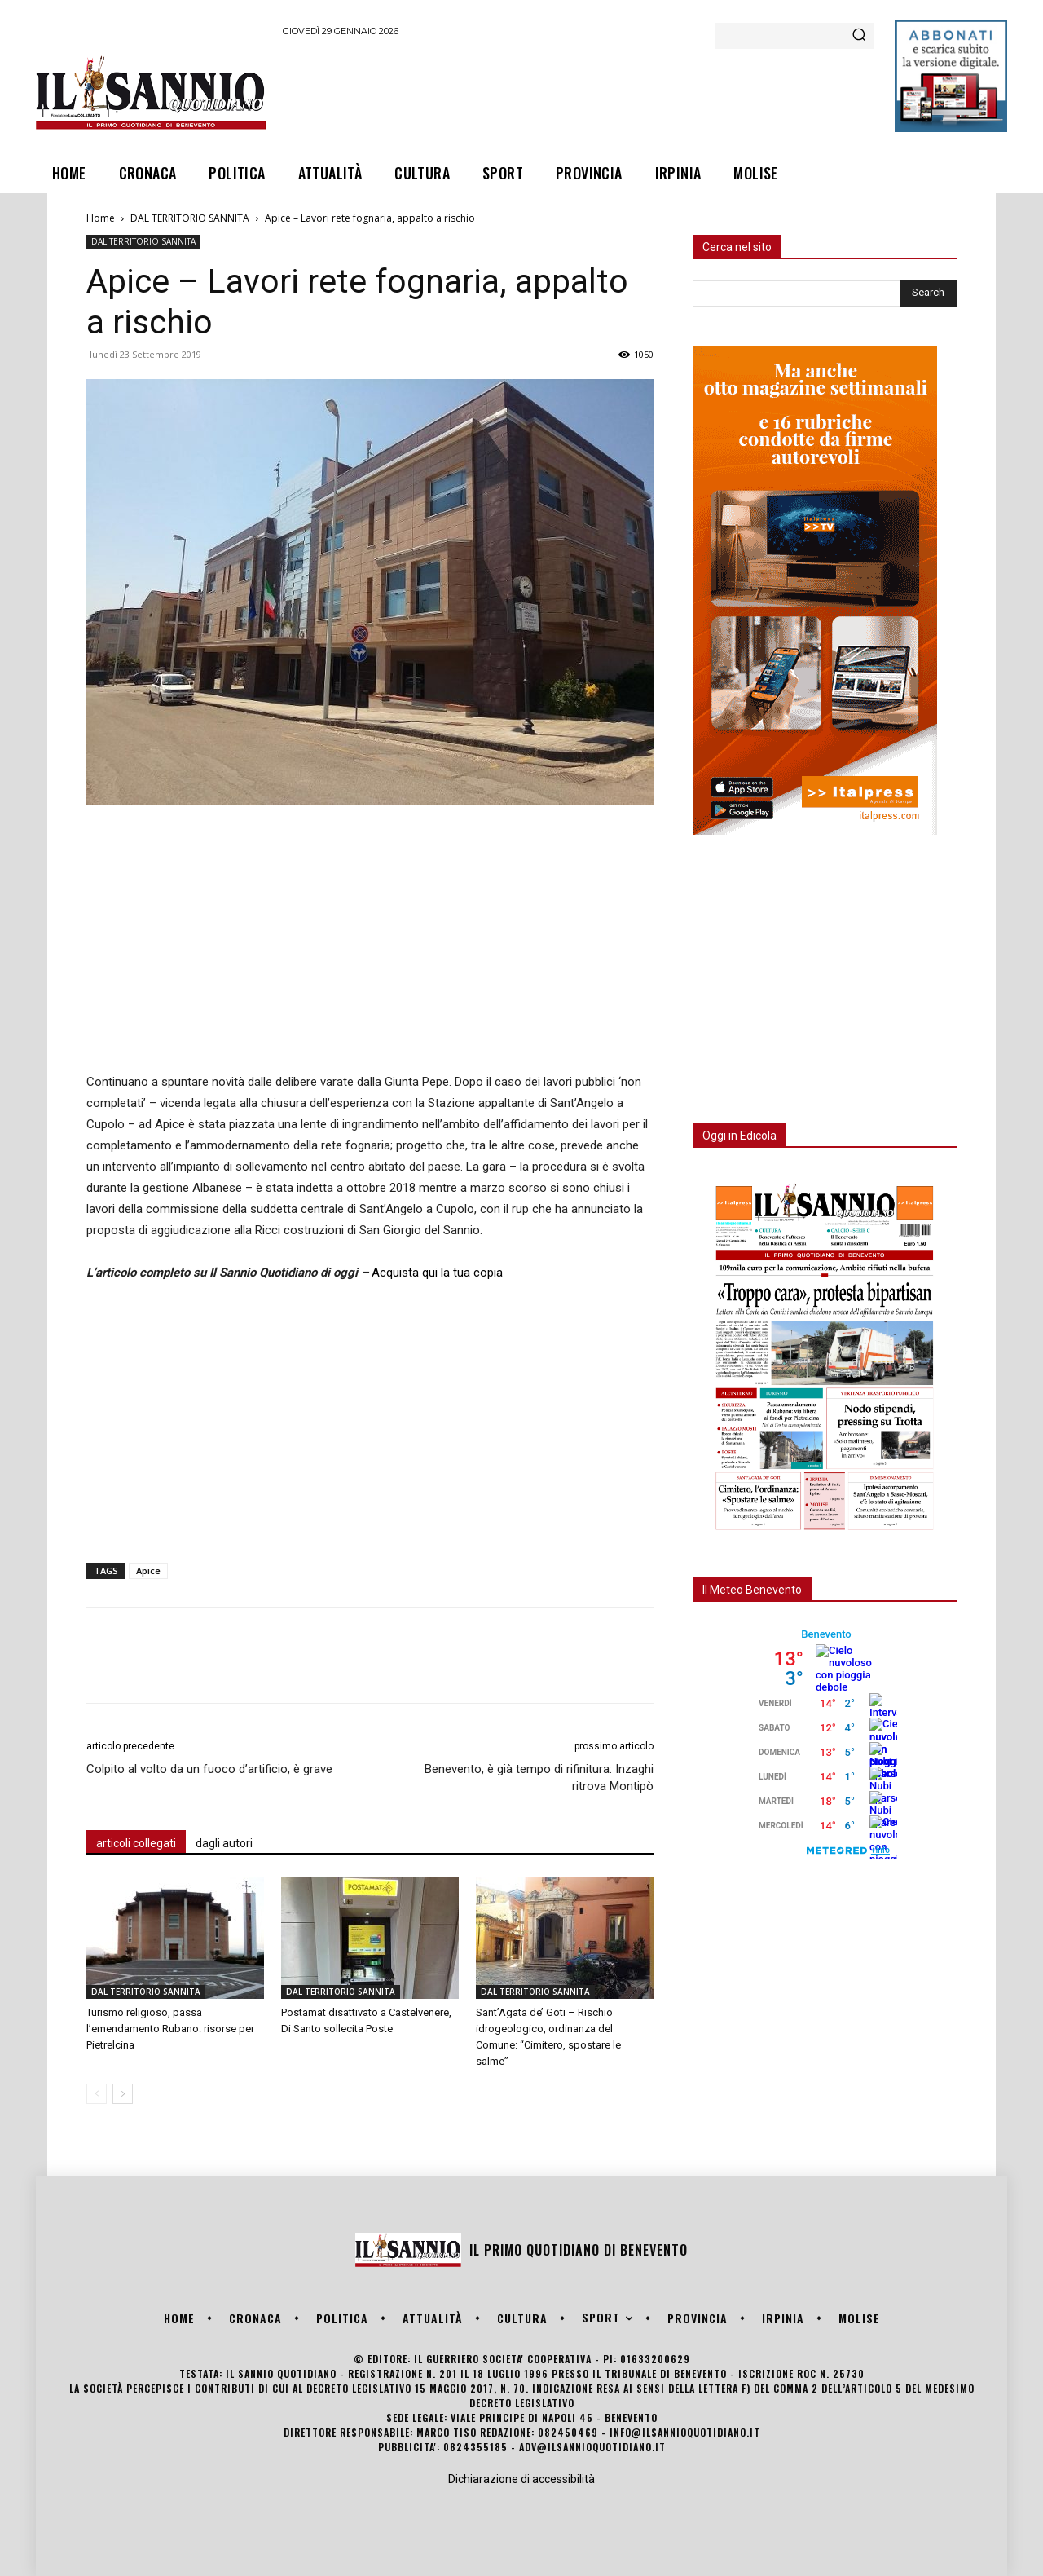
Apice (148, 1570)
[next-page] (122, 2094)
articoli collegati (136, 1843)
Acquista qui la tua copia (437, 1272)
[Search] (858, 36)
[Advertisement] (579, 92)
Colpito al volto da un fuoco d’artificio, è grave (209, 1769)
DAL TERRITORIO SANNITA (189, 218)
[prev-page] (96, 2094)
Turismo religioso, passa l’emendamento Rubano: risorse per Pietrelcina (170, 2028)
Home (100, 218)
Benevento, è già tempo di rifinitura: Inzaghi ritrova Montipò (539, 1777)
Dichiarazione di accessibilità (521, 2479)
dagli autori (224, 1843)
